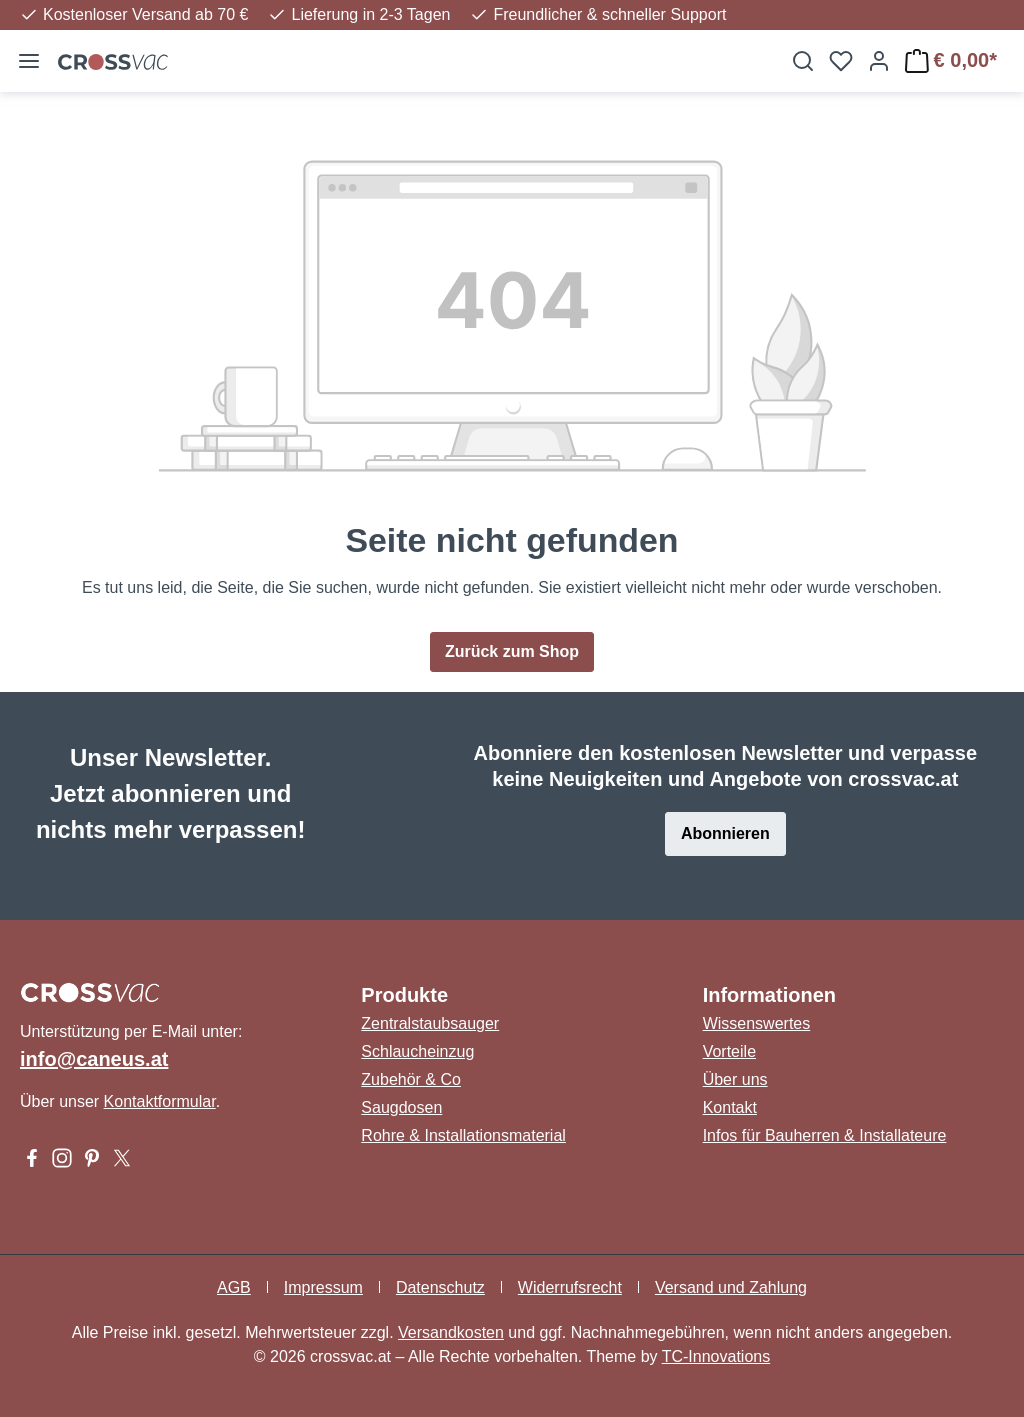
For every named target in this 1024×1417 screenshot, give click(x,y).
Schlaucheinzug (417, 1051)
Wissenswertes (757, 1023)
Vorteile (729, 1051)
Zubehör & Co (411, 1079)
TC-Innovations (716, 1356)
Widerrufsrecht (570, 1287)
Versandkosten (451, 1332)
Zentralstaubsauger (430, 1023)
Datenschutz (440, 1287)
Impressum (323, 1287)
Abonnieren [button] (725, 833)
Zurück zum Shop (512, 651)
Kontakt (730, 1107)
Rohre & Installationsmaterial (463, 1135)
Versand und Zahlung (731, 1287)
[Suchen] (803, 61)
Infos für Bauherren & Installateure (825, 1135)
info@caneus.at (94, 1059)
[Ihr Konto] (879, 61)
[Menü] (29, 61)
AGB (234, 1287)
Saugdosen (401, 1107)
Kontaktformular (160, 1101)
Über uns (735, 1079)
